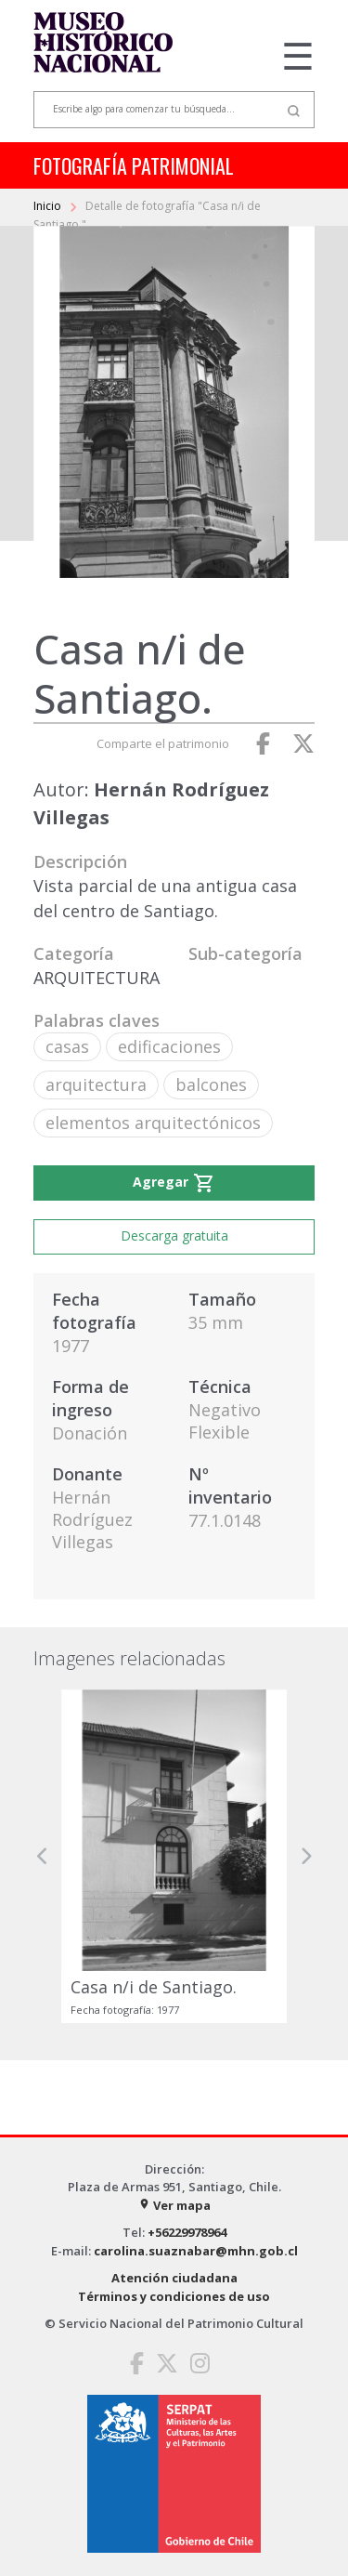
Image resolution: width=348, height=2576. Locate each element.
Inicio (48, 206)
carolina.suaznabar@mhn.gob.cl (196, 2250)
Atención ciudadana (174, 2277)
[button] (42, 1856)
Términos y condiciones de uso (174, 2296)
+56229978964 (187, 2232)
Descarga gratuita (174, 1235)
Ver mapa (174, 2205)
